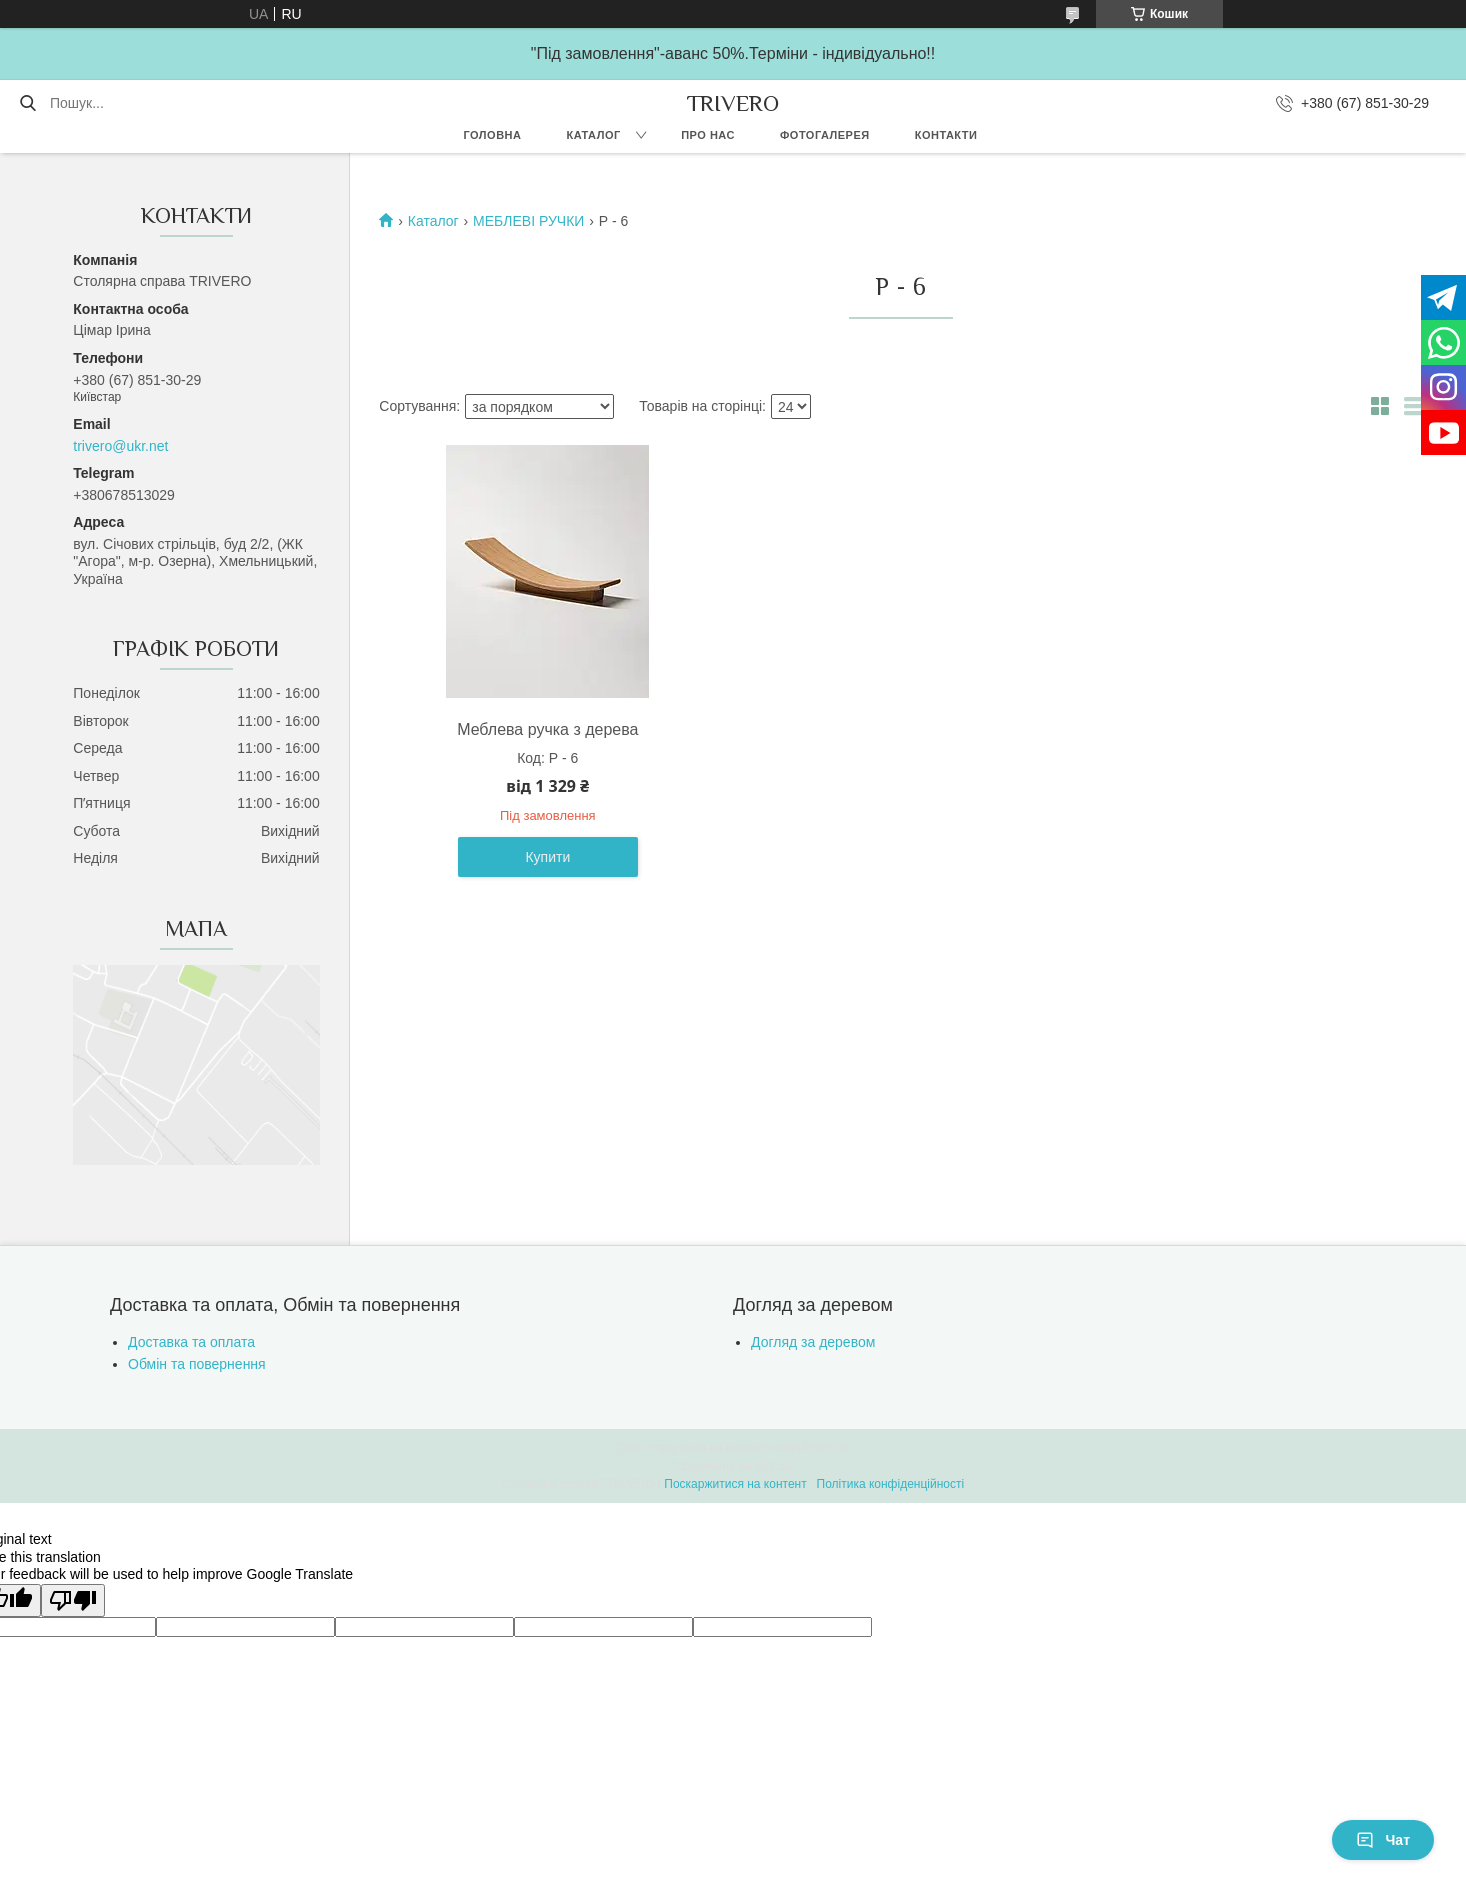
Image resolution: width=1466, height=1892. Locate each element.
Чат (1383, 1840)
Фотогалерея (825, 135)
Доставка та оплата (191, 1342)
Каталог (593, 135)
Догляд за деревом (813, 1342)
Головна (492, 135)
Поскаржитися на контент (735, 1484)
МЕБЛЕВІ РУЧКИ (528, 221)
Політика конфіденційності (891, 1484)
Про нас (708, 135)
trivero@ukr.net (120, 446)
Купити (547, 857)
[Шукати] (27, 103)
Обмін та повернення (197, 1364)
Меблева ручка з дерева (547, 729)
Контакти (946, 135)
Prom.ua (826, 1448)
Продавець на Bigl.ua (733, 1466)
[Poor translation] (73, 1600)
